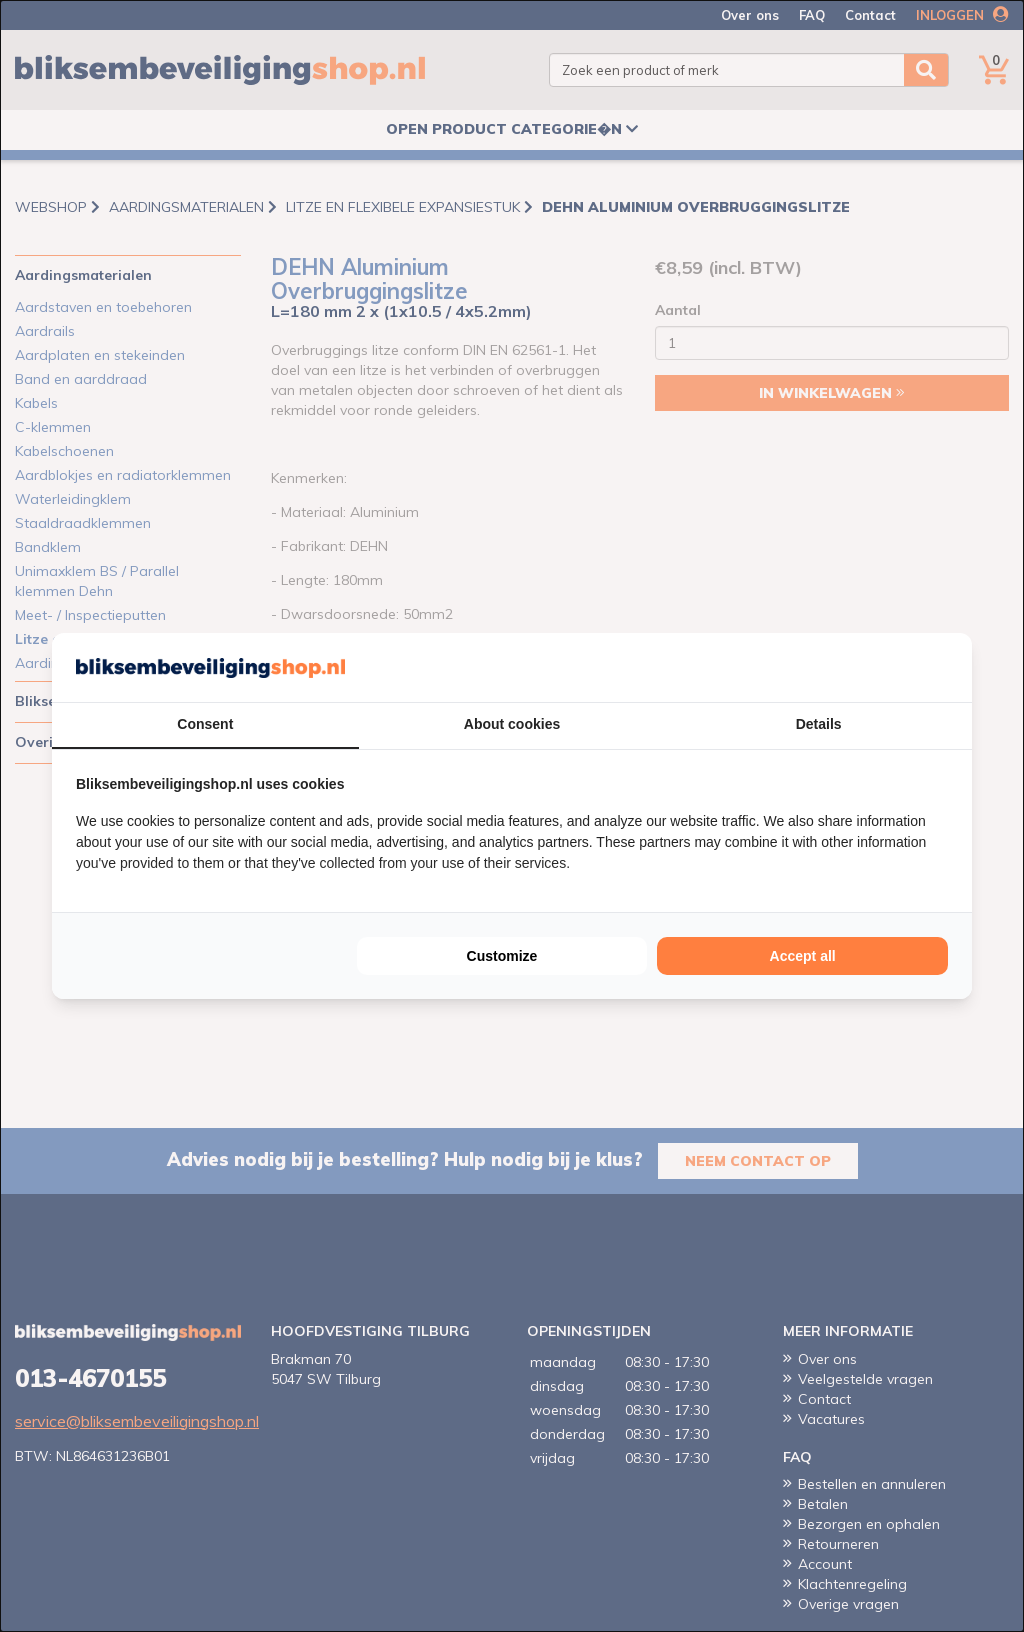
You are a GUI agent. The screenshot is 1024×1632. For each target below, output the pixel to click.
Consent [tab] (205, 724)
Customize (502, 956)
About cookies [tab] (512, 724)
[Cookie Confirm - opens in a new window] (943, 668)
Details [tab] (819, 724)
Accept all (803, 956)
